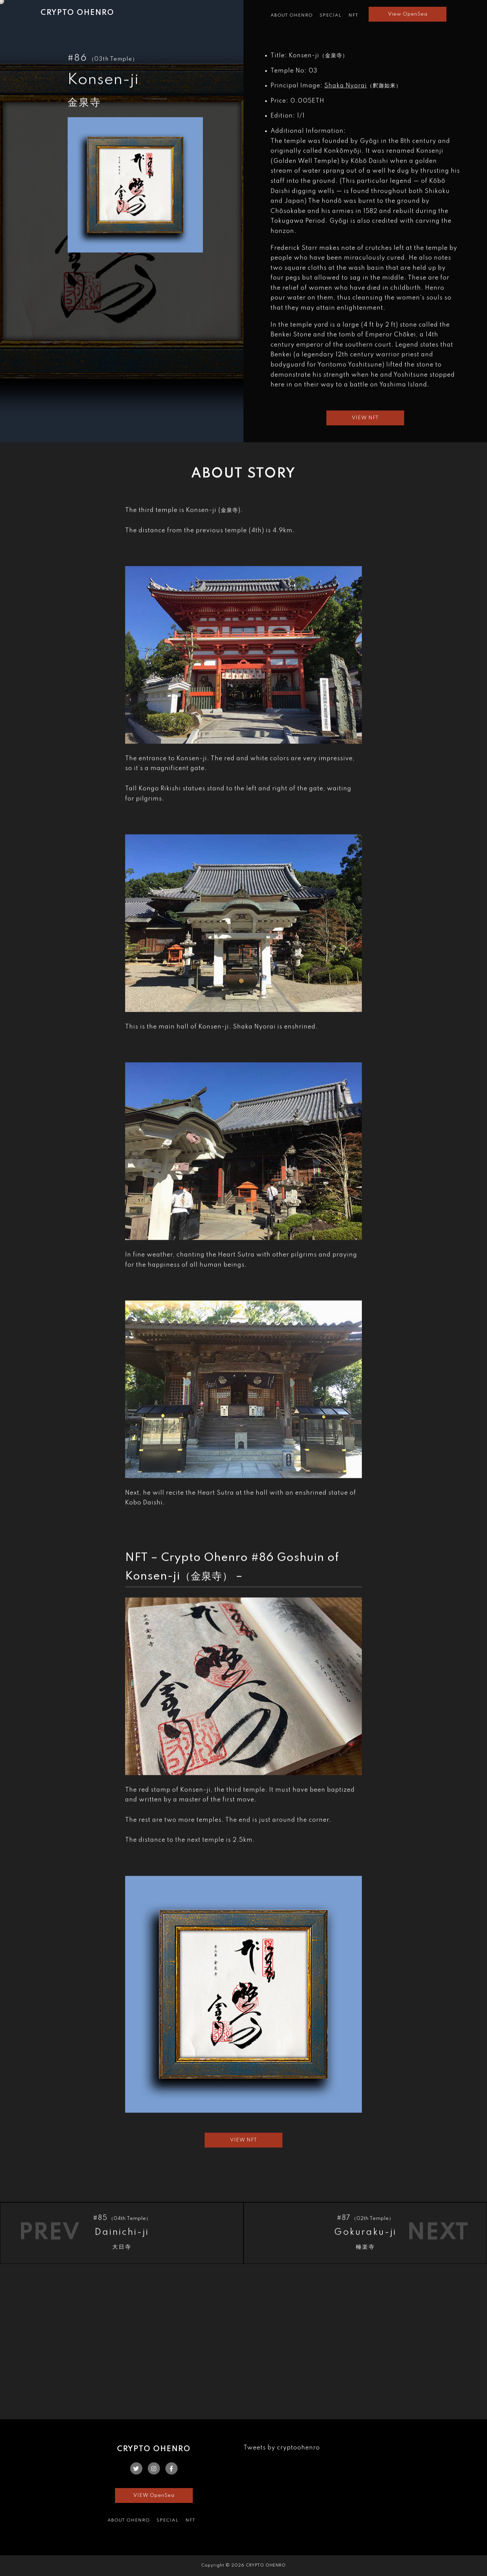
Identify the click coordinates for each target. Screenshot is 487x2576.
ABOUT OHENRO (292, 15)
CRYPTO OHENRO (77, 13)
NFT (353, 15)
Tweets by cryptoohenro (282, 2448)
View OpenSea (407, 14)
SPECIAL (331, 15)
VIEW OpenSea (154, 2495)
